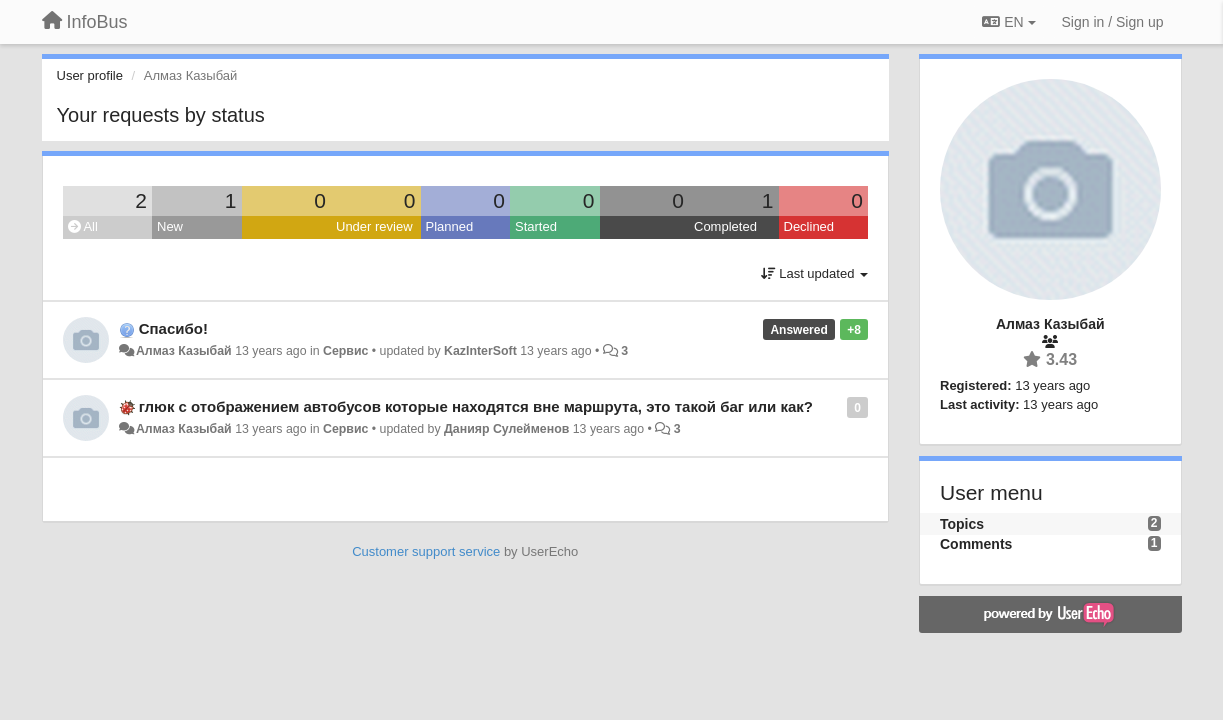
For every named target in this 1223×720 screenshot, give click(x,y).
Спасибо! (173, 328)
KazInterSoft (480, 351)
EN (1008, 22)
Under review (374, 226)
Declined (809, 226)
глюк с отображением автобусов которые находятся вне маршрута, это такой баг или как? (476, 406)
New (170, 226)
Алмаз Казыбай (184, 351)
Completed (725, 226)
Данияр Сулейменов (506, 429)
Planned (450, 226)
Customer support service (426, 551)
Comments (976, 544)
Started (536, 226)
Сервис (345, 351)
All (83, 226)
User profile (90, 75)
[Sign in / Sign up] (1113, 22)
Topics (962, 524)
